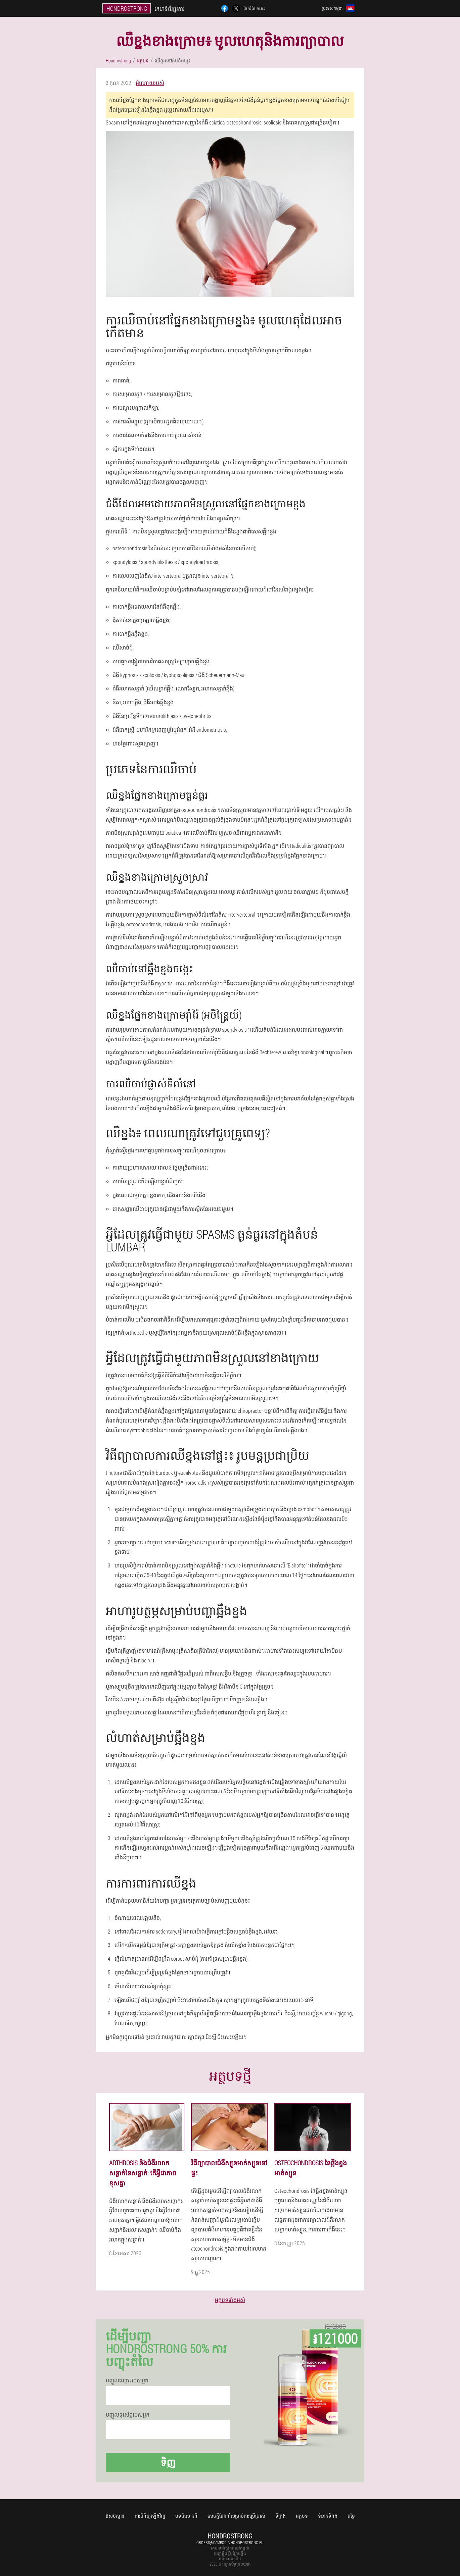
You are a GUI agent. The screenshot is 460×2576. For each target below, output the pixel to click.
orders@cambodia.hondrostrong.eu (230, 2542)
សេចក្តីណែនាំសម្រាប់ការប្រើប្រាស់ (236, 2516)
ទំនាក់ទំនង (327, 2516)
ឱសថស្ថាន (115, 2516)
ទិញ (168, 2462)
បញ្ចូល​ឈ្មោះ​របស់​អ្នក (127, 2380)
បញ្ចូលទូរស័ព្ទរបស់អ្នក (127, 2414)
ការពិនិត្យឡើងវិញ (150, 2516)
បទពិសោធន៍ (186, 2516)
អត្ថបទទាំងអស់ (230, 2299)
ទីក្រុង (280, 2516)
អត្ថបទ (302, 2516)
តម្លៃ (351, 2516)
